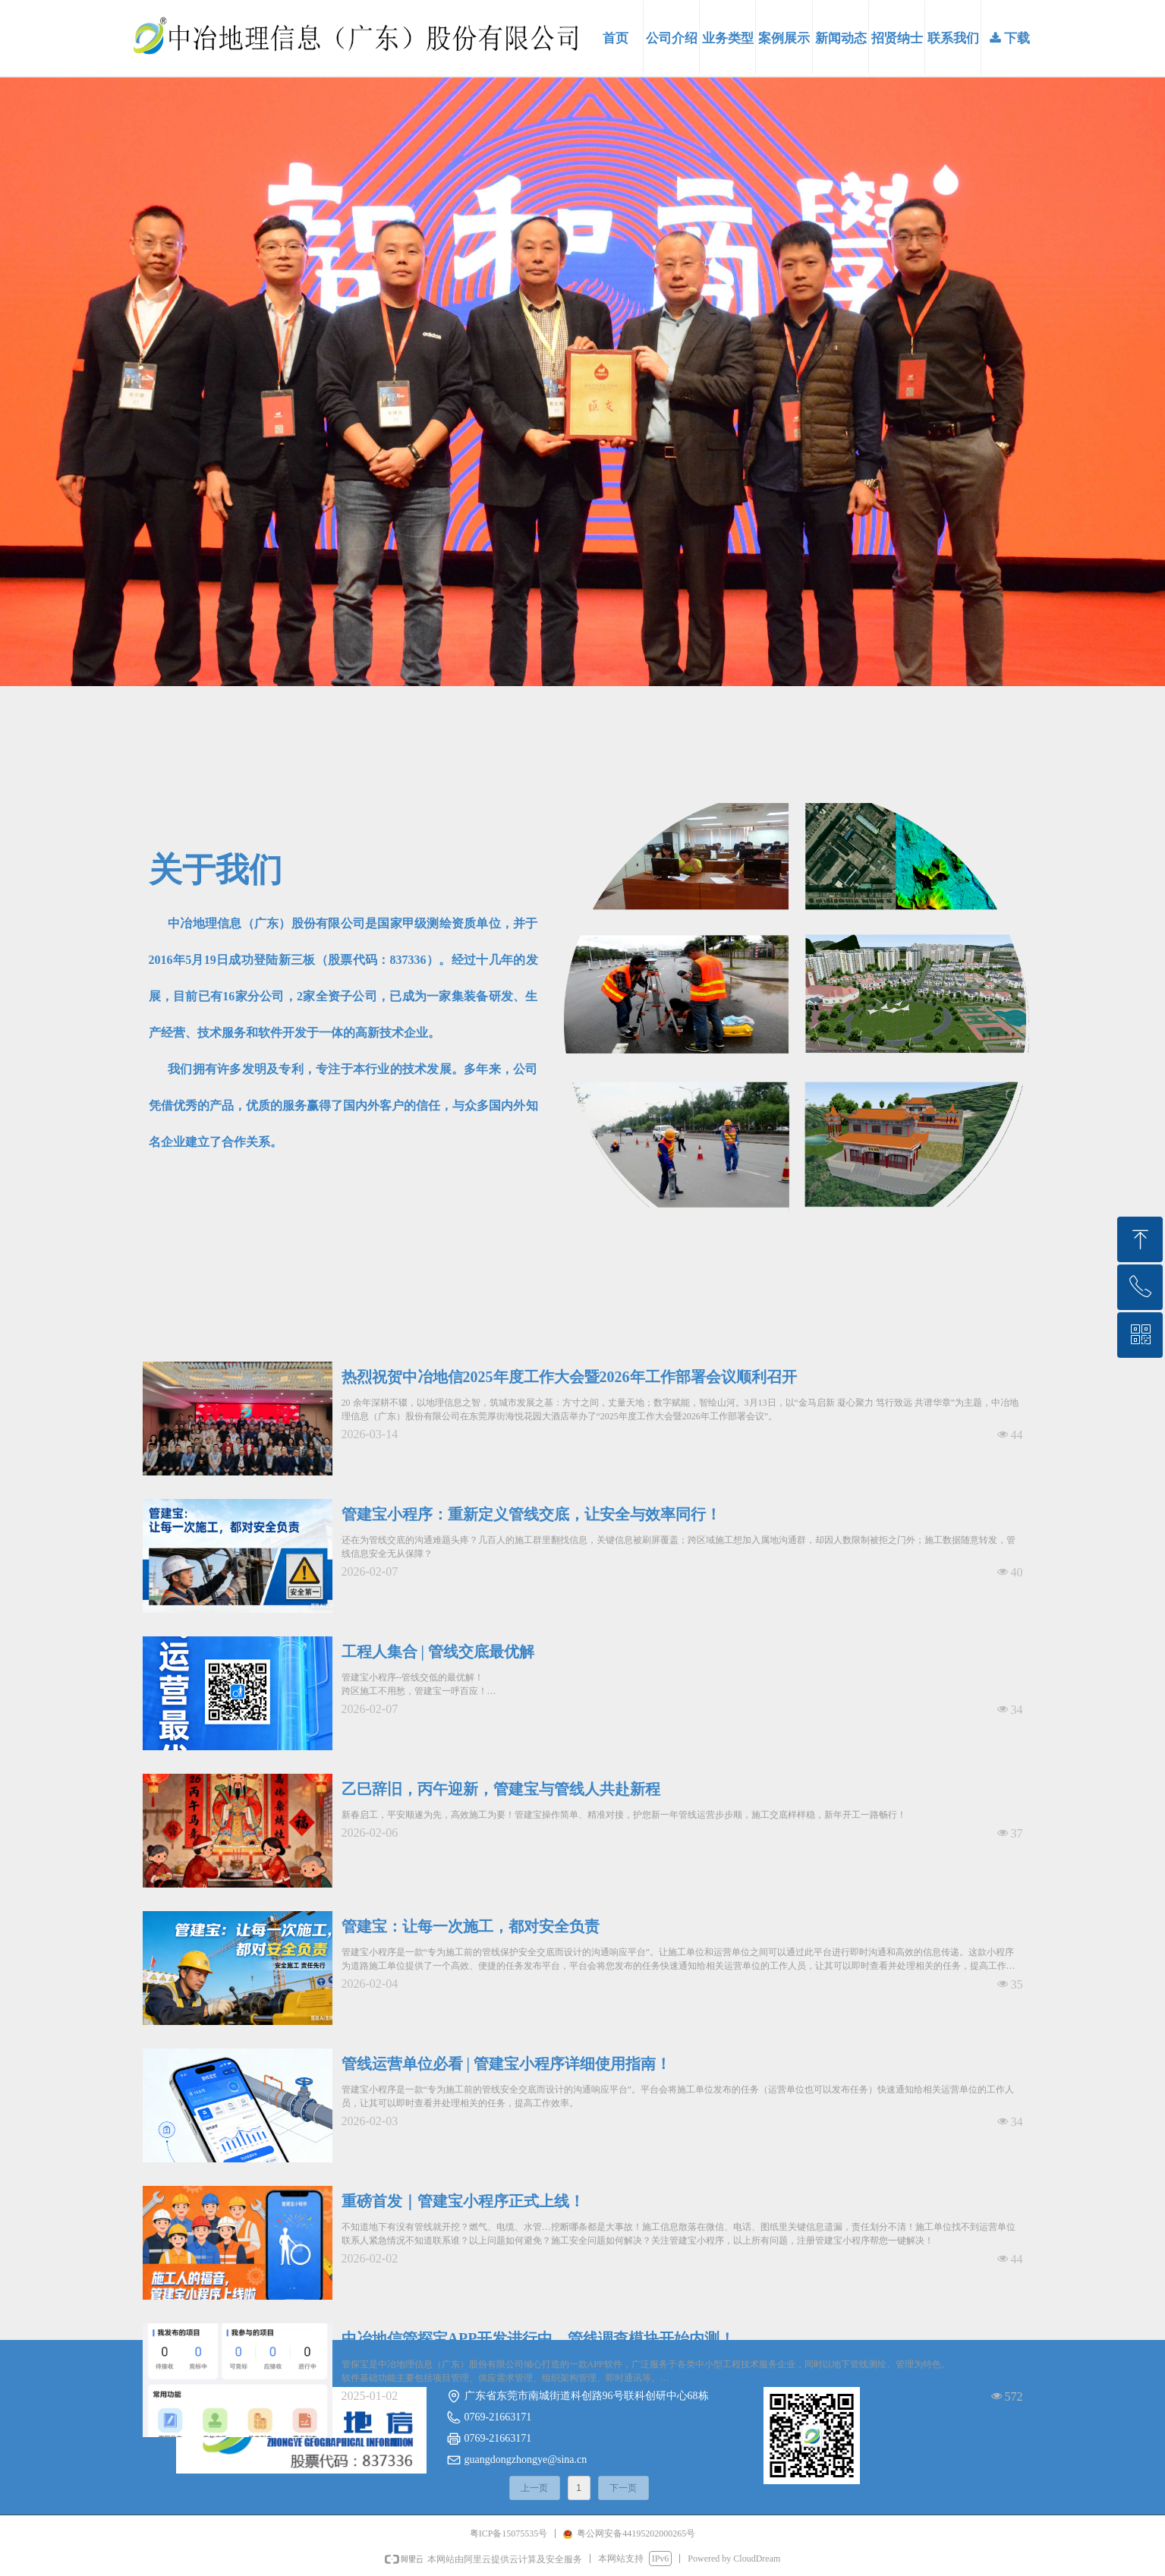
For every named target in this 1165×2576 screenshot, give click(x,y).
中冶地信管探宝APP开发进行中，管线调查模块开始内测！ (538, 2338)
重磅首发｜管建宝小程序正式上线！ (463, 2201)
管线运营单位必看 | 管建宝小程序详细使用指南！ (506, 2063)
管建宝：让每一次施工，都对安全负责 (471, 1926)
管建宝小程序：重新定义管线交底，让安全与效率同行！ (531, 1514)
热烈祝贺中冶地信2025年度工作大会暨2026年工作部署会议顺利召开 (569, 1376)
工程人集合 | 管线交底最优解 (438, 1651)
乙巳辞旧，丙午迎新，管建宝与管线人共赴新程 (501, 1789)
